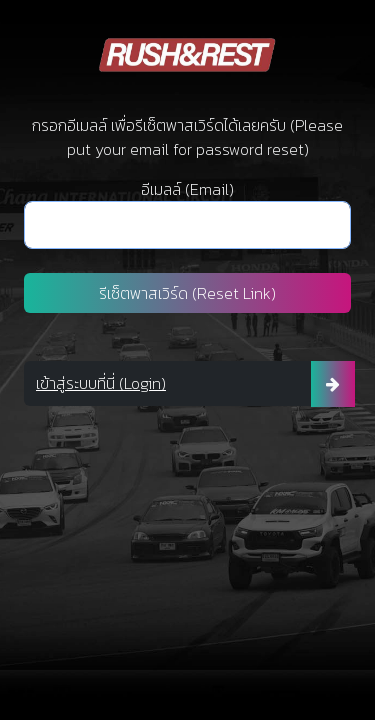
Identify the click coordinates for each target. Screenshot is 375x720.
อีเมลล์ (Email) (187, 189)
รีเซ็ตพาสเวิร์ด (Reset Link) (187, 293)
